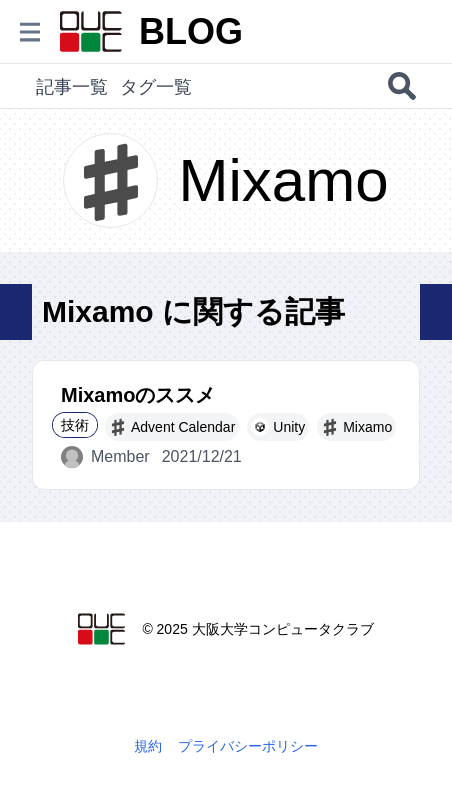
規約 (148, 746)
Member (105, 457)
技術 (75, 425)
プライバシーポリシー (248, 746)
